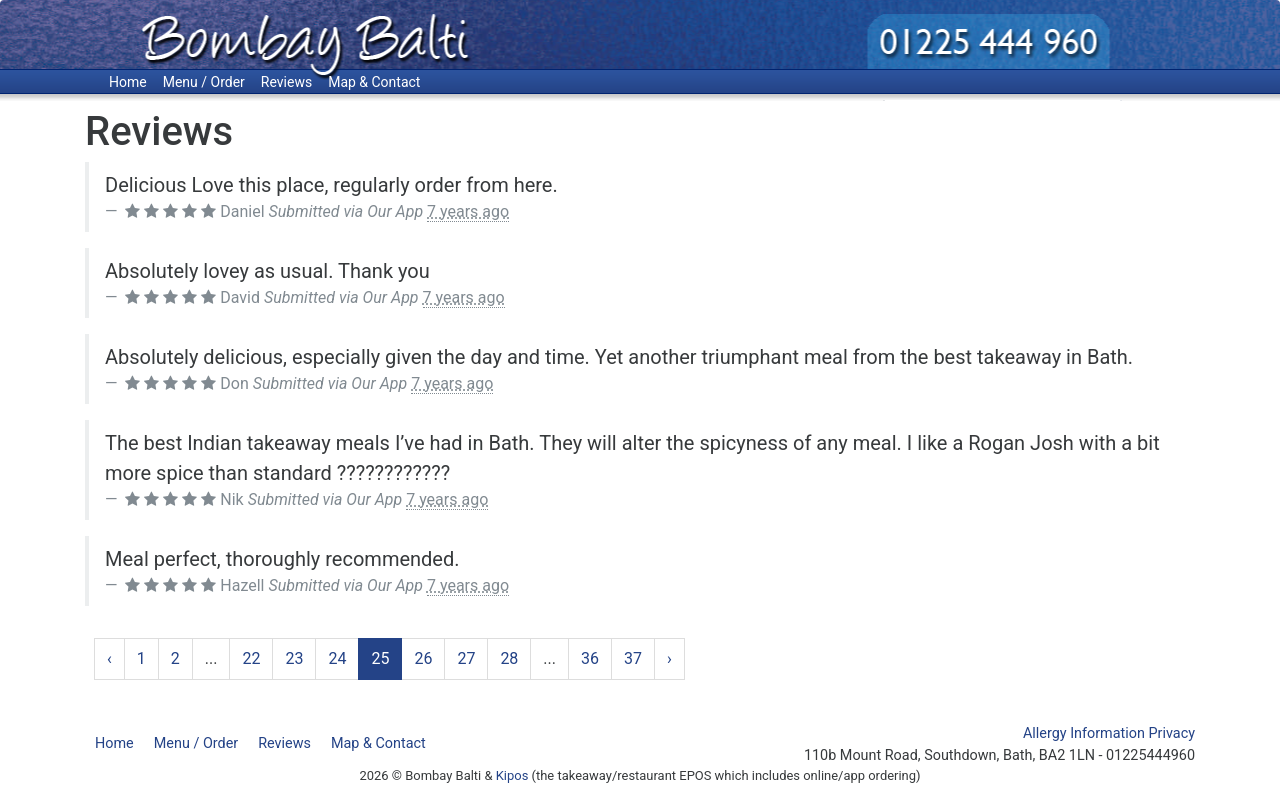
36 (590, 658)
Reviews (286, 82)
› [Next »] (669, 658)
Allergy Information (1084, 733)
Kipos (512, 775)
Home (128, 82)
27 (466, 658)
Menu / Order (204, 82)
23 (294, 658)
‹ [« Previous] (109, 658)
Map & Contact (374, 82)
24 (337, 658)
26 (423, 658)
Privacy (1172, 733)
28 (509, 658)
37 (633, 658)
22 (251, 658)
